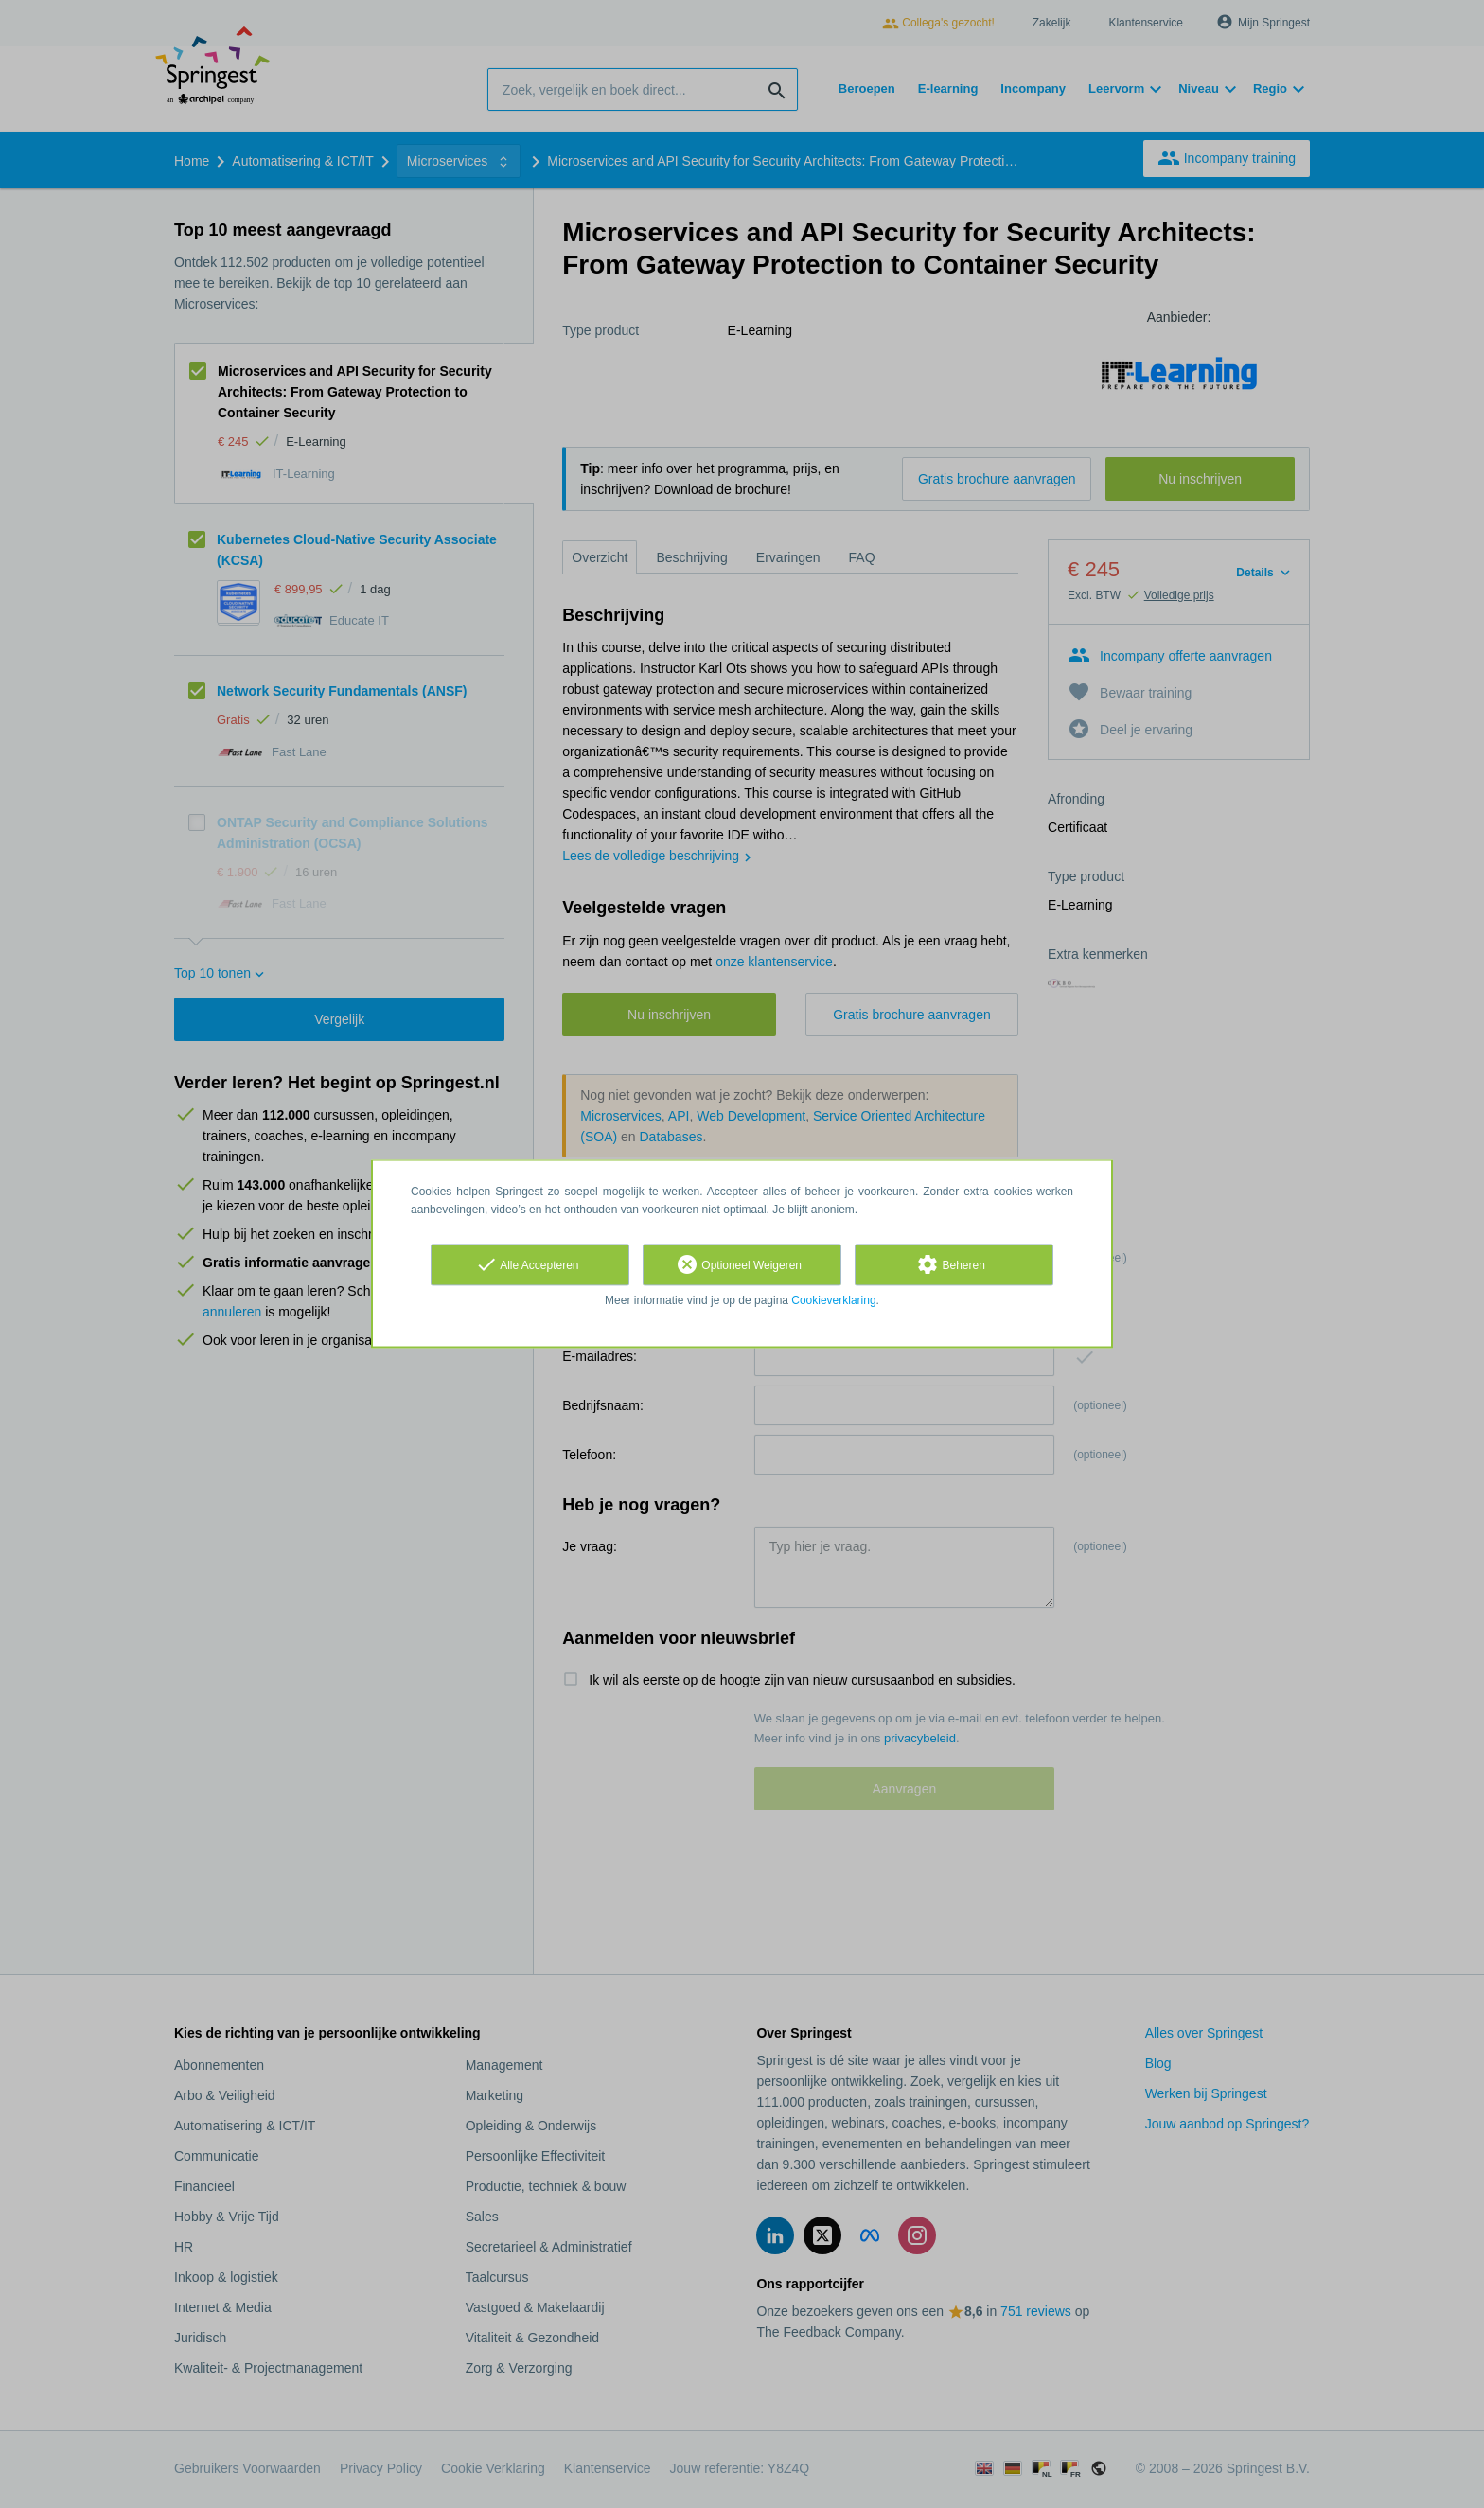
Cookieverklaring (833, 1300)
